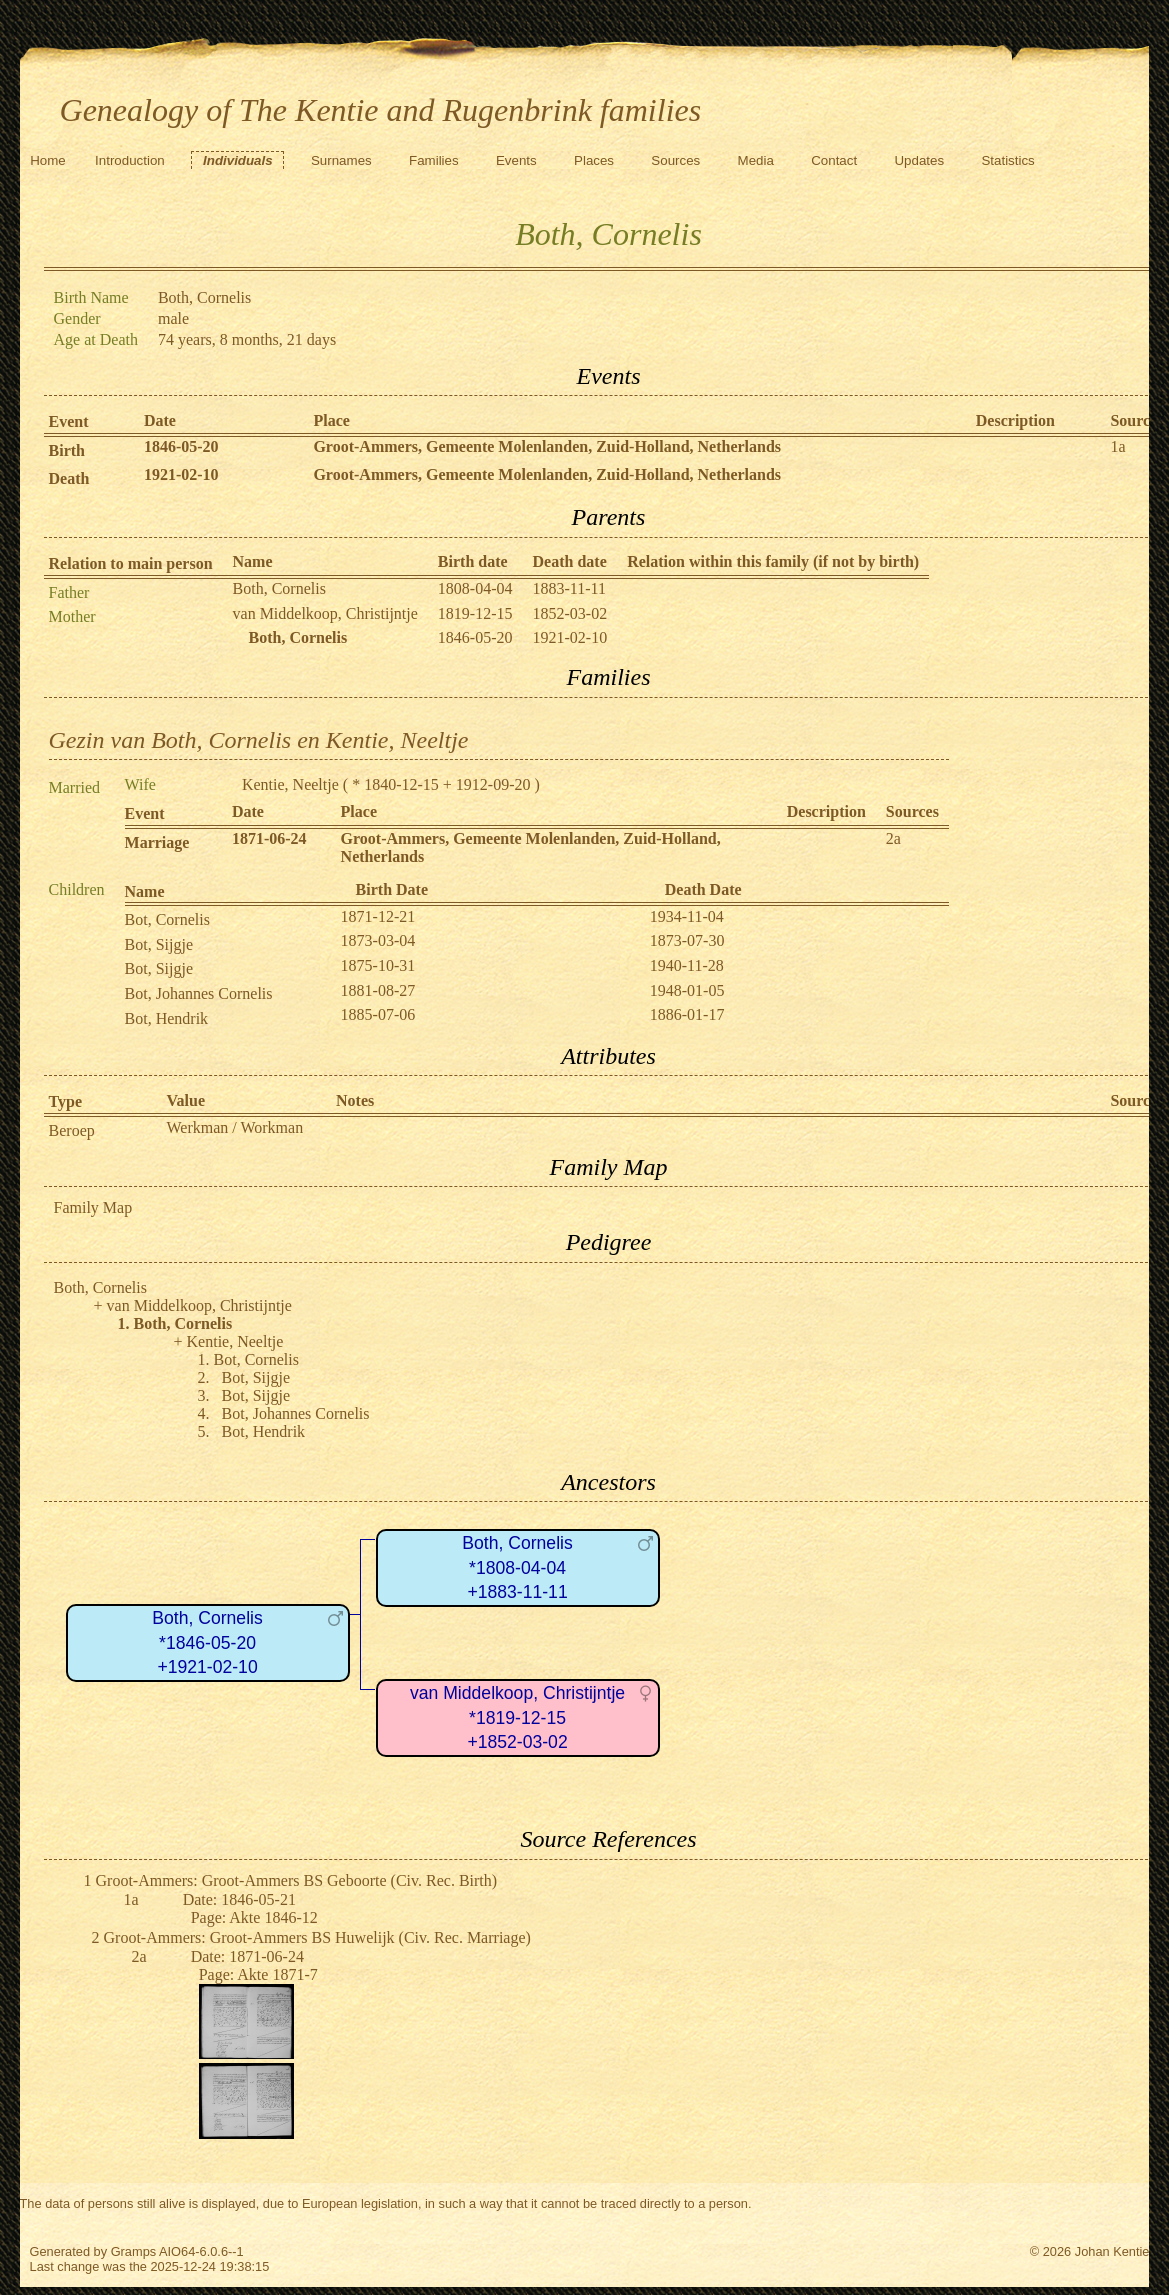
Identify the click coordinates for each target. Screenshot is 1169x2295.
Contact (834, 160)
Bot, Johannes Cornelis (199, 993)
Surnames (341, 160)
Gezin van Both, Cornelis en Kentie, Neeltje (259, 740)
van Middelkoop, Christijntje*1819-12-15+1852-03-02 (517, 1717)
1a (1117, 446)
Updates (919, 160)
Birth (67, 450)
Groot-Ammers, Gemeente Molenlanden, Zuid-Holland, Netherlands (547, 446)
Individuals (238, 160)
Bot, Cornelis (167, 919)
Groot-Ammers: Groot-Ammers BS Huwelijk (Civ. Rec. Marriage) (317, 1937)
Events (516, 160)
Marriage (157, 842)
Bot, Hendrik (167, 1018)
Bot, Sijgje (159, 944)
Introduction (130, 160)
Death (69, 478)
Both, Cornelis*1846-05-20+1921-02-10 (207, 1642)
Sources (675, 160)
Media (756, 160)
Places (594, 160)
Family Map (93, 1207)
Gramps (134, 2251)
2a (893, 838)
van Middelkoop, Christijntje (325, 613)
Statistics (1007, 160)
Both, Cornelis (279, 588)
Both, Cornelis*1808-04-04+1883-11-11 (517, 1567)
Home (48, 160)
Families (434, 160)
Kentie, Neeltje (290, 784)
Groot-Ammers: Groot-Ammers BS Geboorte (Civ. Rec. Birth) (297, 1880)
